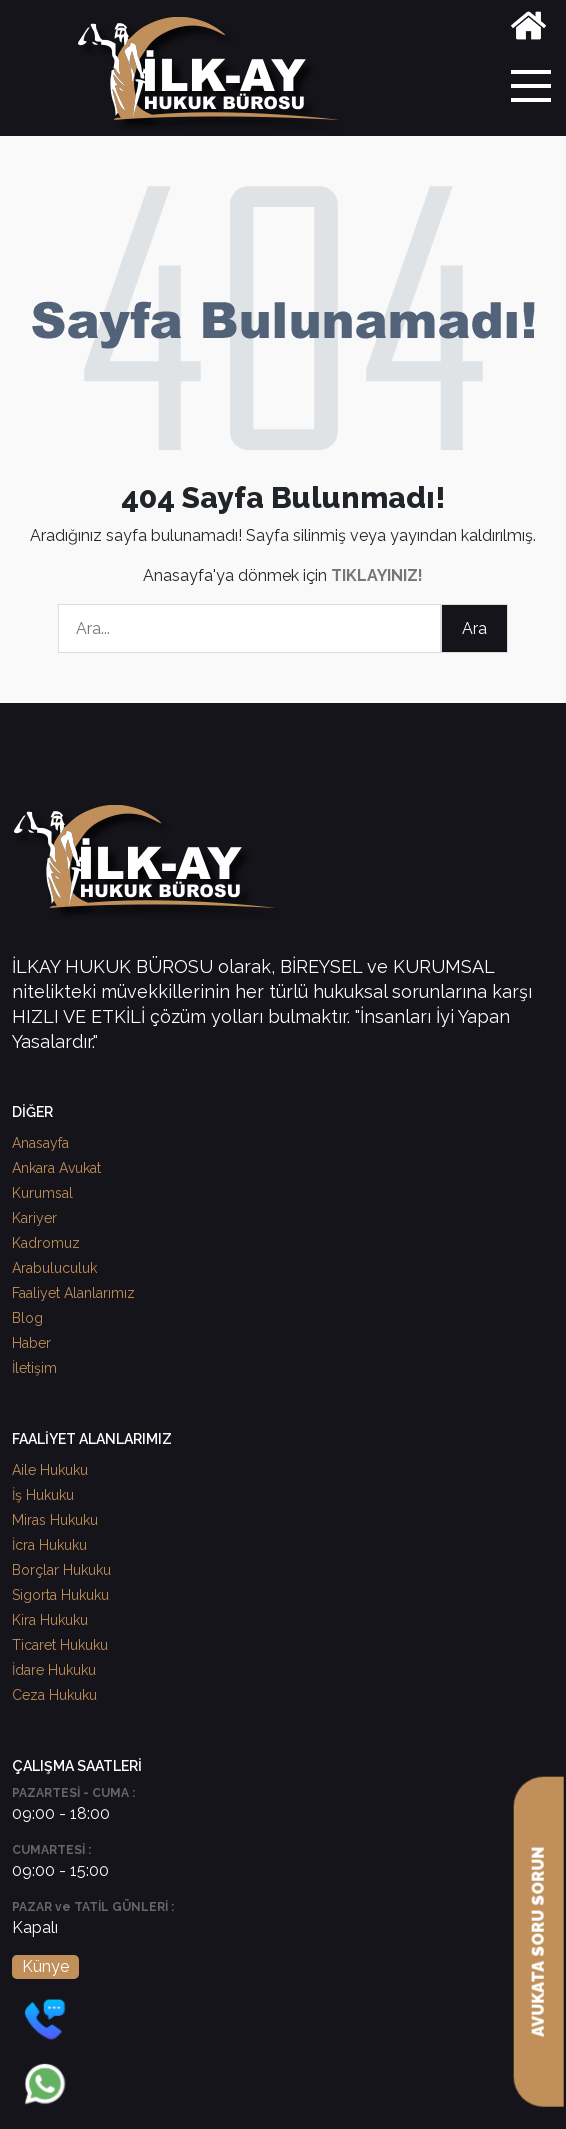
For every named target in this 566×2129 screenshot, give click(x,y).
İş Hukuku (43, 1495)
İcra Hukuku (49, 1545)
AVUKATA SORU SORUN (538, 1942)
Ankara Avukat (56, 1168)
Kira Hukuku (50, 1620)
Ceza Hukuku (54, 1695)
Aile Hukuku (50, 1470)
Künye (45, 1966)
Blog (27, 1318)
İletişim (34, 1368)
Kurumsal (42, 1193)
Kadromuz (46, 1243)
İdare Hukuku (54, 1670)
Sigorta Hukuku (60, 1595)
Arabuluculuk (54, 1268)
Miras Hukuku (55, 1520)
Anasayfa (40, 1143)
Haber (31, 1343)
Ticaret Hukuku (60, 1645)
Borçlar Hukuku (61, 1570)
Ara (474, 628)
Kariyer (34, 1218)
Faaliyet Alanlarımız (73, 1293)
